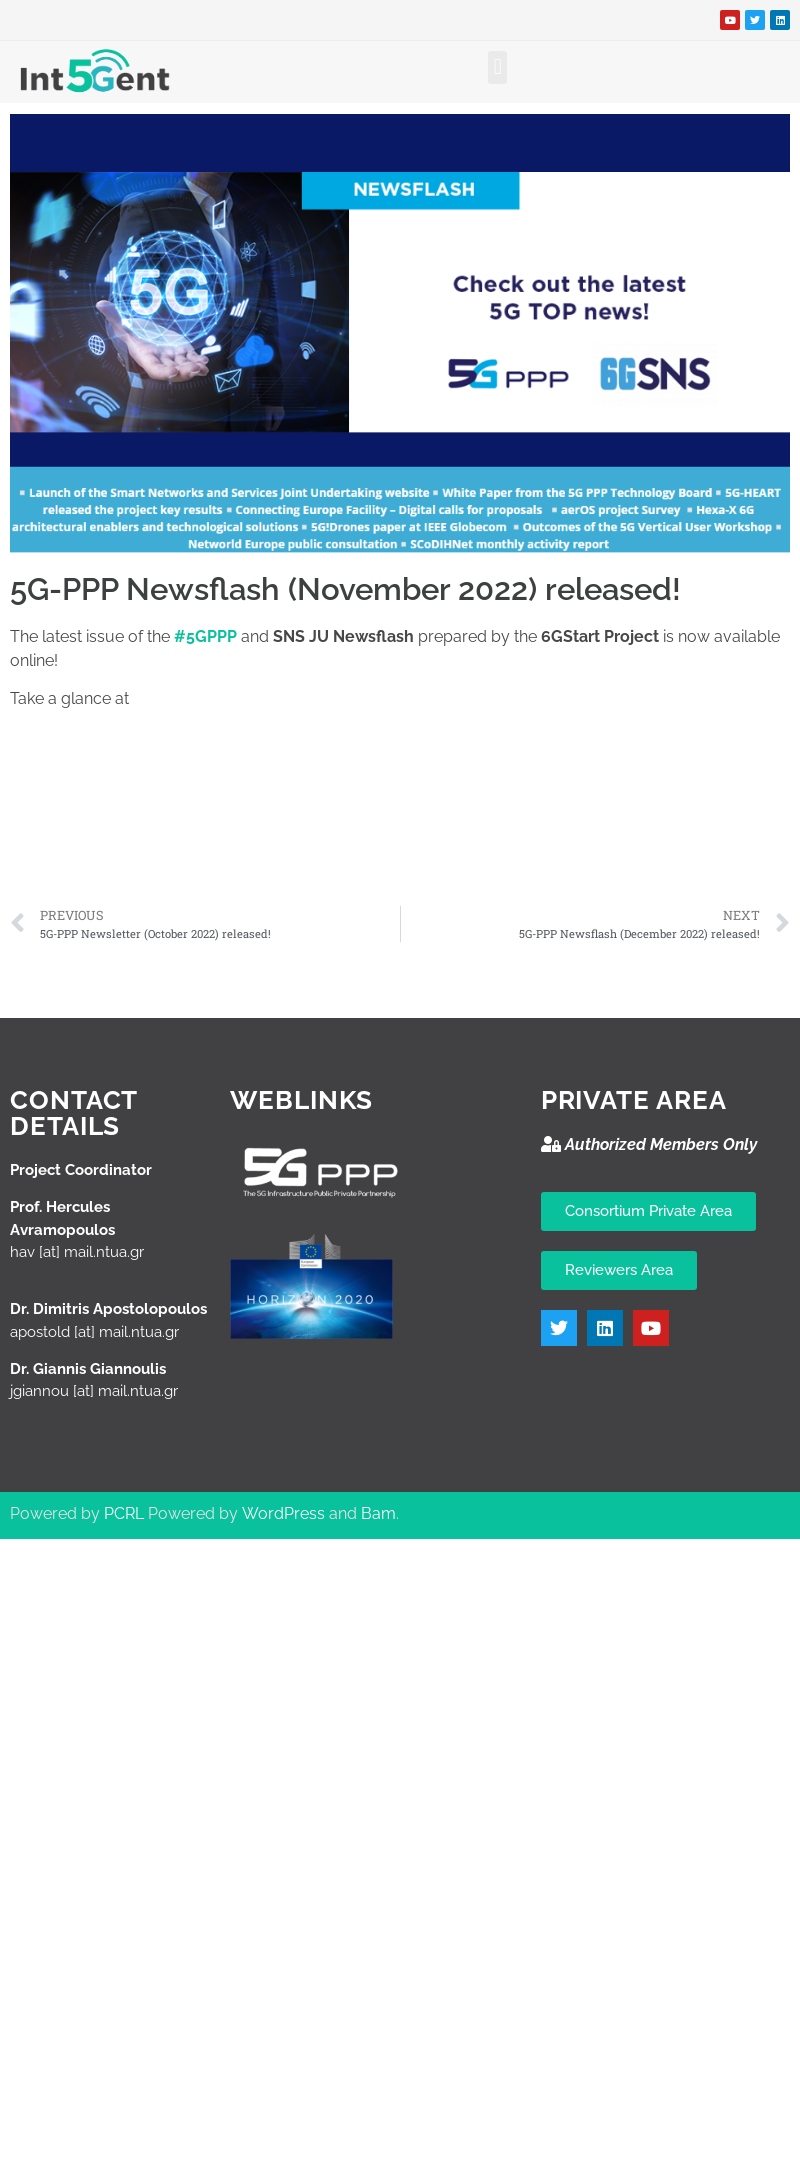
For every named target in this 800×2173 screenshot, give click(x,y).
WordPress (283, 1513)
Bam (378, 1513)
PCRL (124, 1513)
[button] (497, 67)
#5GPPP (205, 636)
